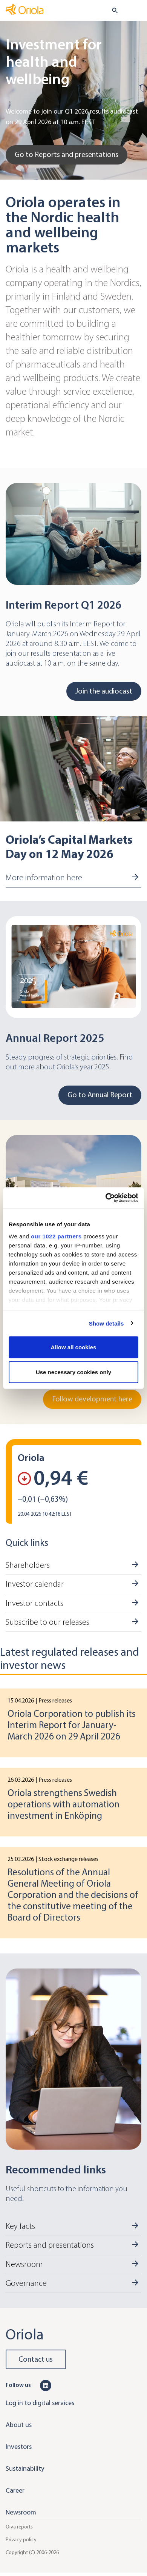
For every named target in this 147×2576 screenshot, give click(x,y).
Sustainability (25, 2468)
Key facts (20, 2226)
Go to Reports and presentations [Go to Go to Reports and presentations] (66, 154)
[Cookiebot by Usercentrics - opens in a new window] (105, 1198)
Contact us (35, 2359)
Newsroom (24, 2264)
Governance (26, 2283)
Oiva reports (19, 2527)
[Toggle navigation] (136, 11)
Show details (106, 1323)
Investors (19, 2446)
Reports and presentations (50, 2245)
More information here (44, 878)
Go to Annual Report (99, 1094)
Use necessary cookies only (73, 1372)
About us (19, 2425)
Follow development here (92, 1399)
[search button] (112, 10)
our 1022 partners (56, 1236)
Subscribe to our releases (47, 1622)
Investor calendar (35, 1584)
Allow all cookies (73, 1347)
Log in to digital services (40, 2403)
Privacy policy (21, 2539)
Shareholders (28, 1565)
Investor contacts (34, 1603)
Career (15, 2490)
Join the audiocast (103, 691)
